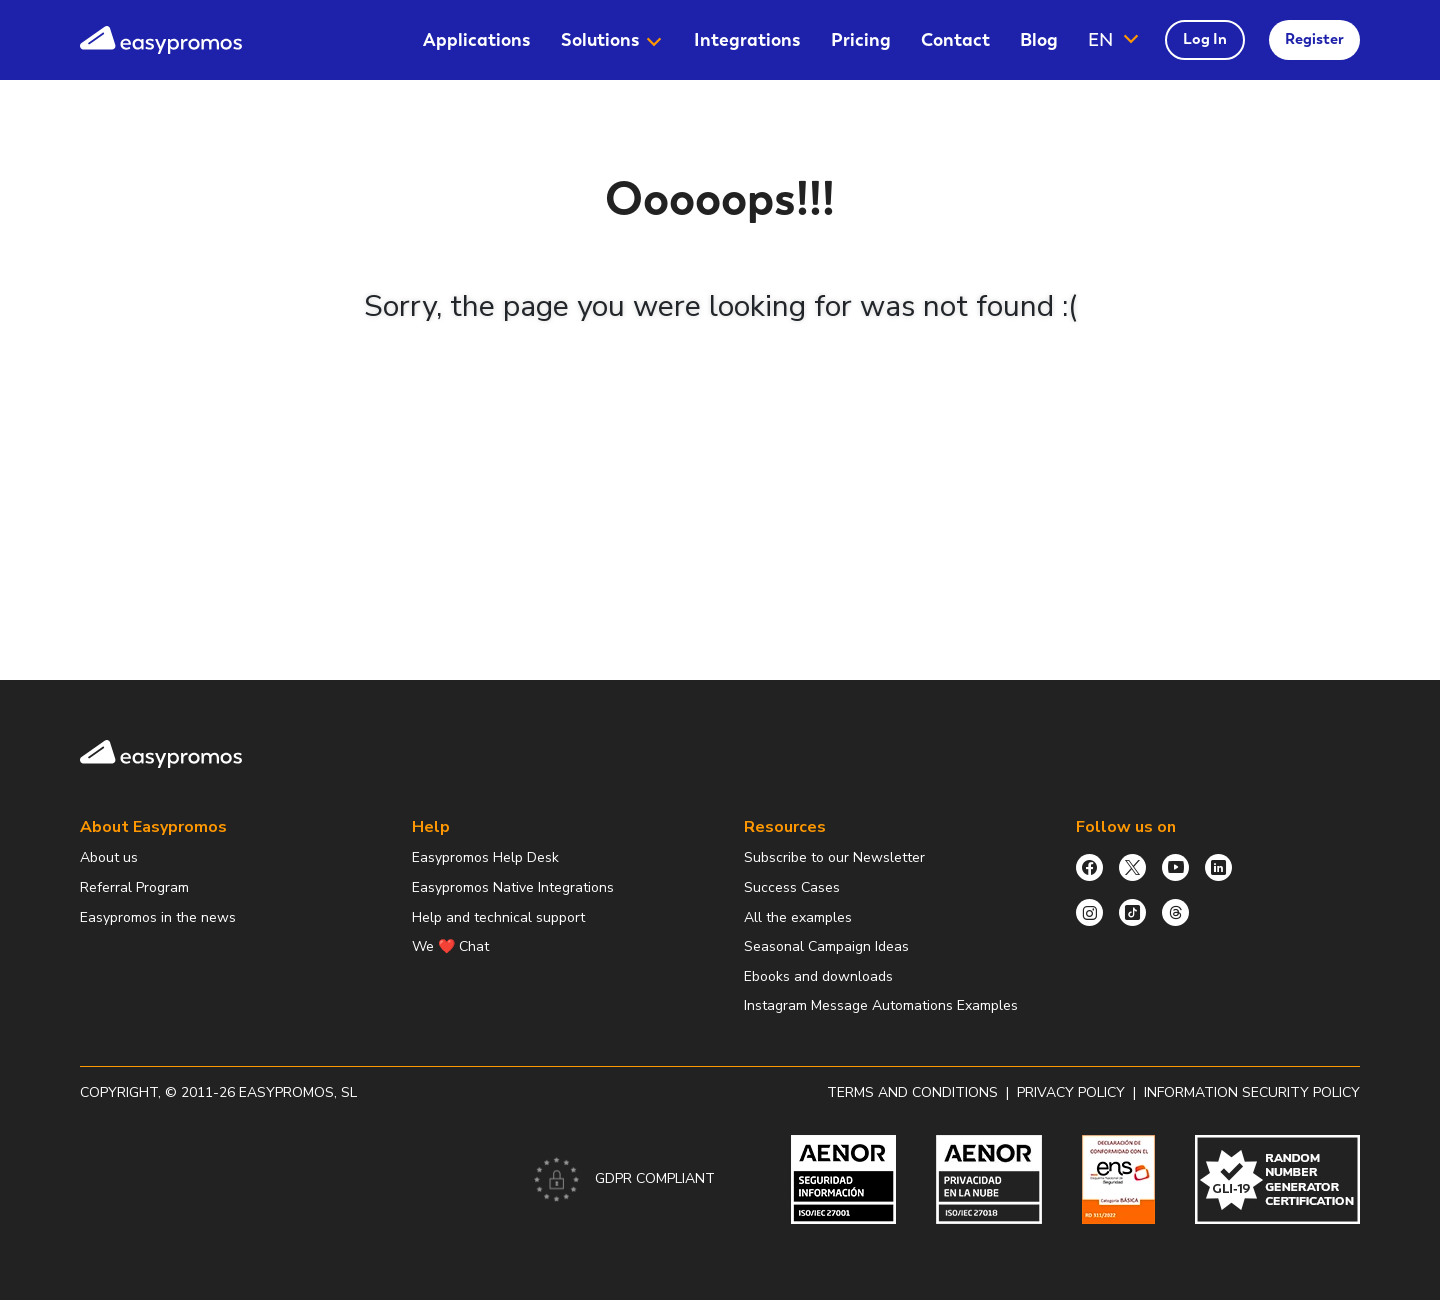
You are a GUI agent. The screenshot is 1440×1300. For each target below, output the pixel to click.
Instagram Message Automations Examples (881, 1005)
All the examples (798, 917)
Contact (955, 39)
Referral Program (134, 887)
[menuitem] (477, 39)
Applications (477, 39)
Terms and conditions (912, 1092)
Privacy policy (1071, 1092)
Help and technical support (498, 917)
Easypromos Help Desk (485, 857)
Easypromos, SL (298, 1092)
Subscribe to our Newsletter (834, 857)
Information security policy (1252, 1092)
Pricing (861, 39)
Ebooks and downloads (818, 976)
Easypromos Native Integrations (513, 887)
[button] (1114, 39)
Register (1314, 39)
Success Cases (792, 887)
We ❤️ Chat (450, 946)
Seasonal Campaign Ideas (826, 946)
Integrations (747, 39)
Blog (1039, 39)
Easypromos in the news (158, 917)
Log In (1205, 39)
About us (109, 857)
